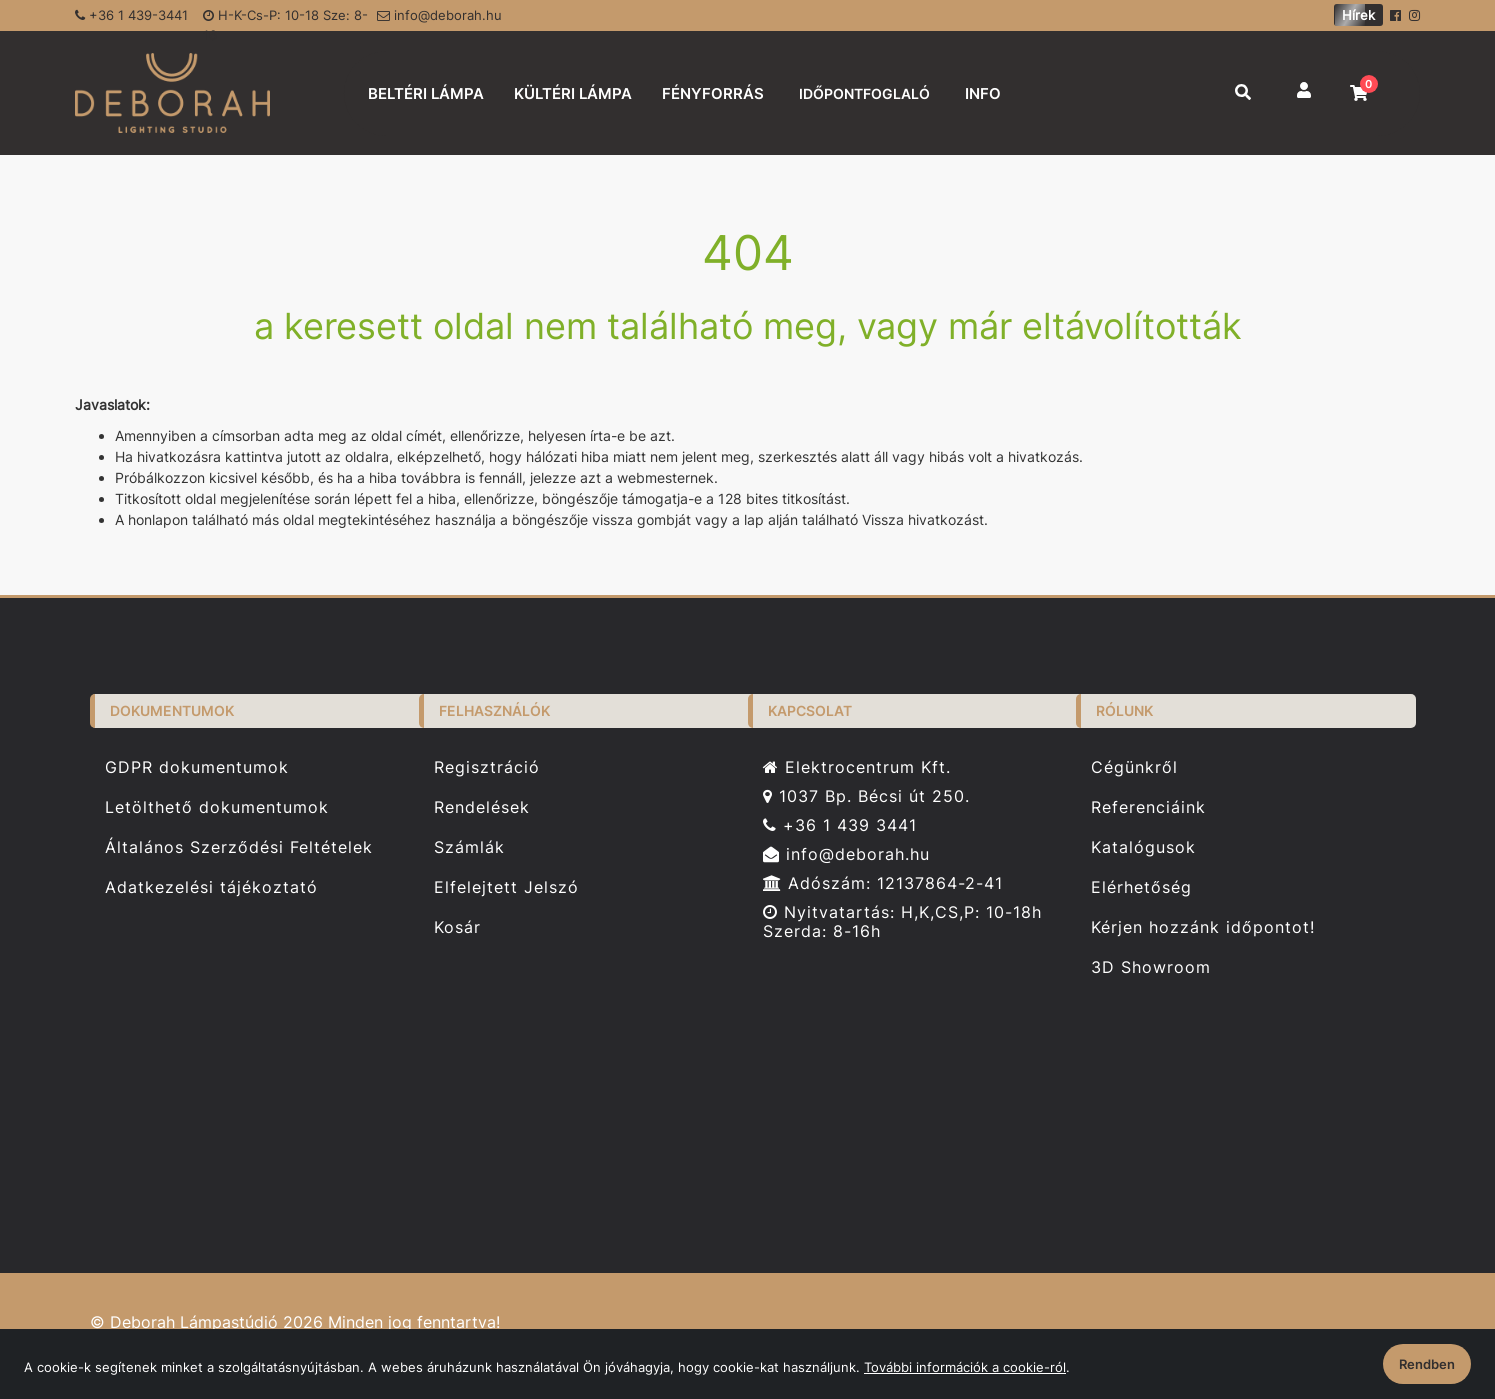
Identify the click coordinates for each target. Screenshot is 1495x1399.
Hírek (1358, 15)
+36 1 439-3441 (131, 15)
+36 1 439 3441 (840, 825)
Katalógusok (1143, 847)
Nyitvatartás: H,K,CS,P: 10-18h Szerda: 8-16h (902, 922)
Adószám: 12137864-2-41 (883, 883)
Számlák (469, 847)
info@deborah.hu (439, 15)
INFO (983, 93)
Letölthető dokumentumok (217, 807)
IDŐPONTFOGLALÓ (864, 93)
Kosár (457, 927)
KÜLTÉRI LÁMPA (573, 93)
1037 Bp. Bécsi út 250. (866, 796)
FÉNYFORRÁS (713, 93)
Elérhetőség (1141, 887)
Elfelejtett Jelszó (506, 887)
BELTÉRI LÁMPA (426, 93)
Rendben (1427, 1364)
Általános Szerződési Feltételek (239, 847)
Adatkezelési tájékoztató (211, 887)
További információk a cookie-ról (965, 1367)
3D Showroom (1151, 967)
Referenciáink (1148, 807)
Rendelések (482, 807)
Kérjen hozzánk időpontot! (1203, 927)
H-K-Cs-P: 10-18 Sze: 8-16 (285, 19)
